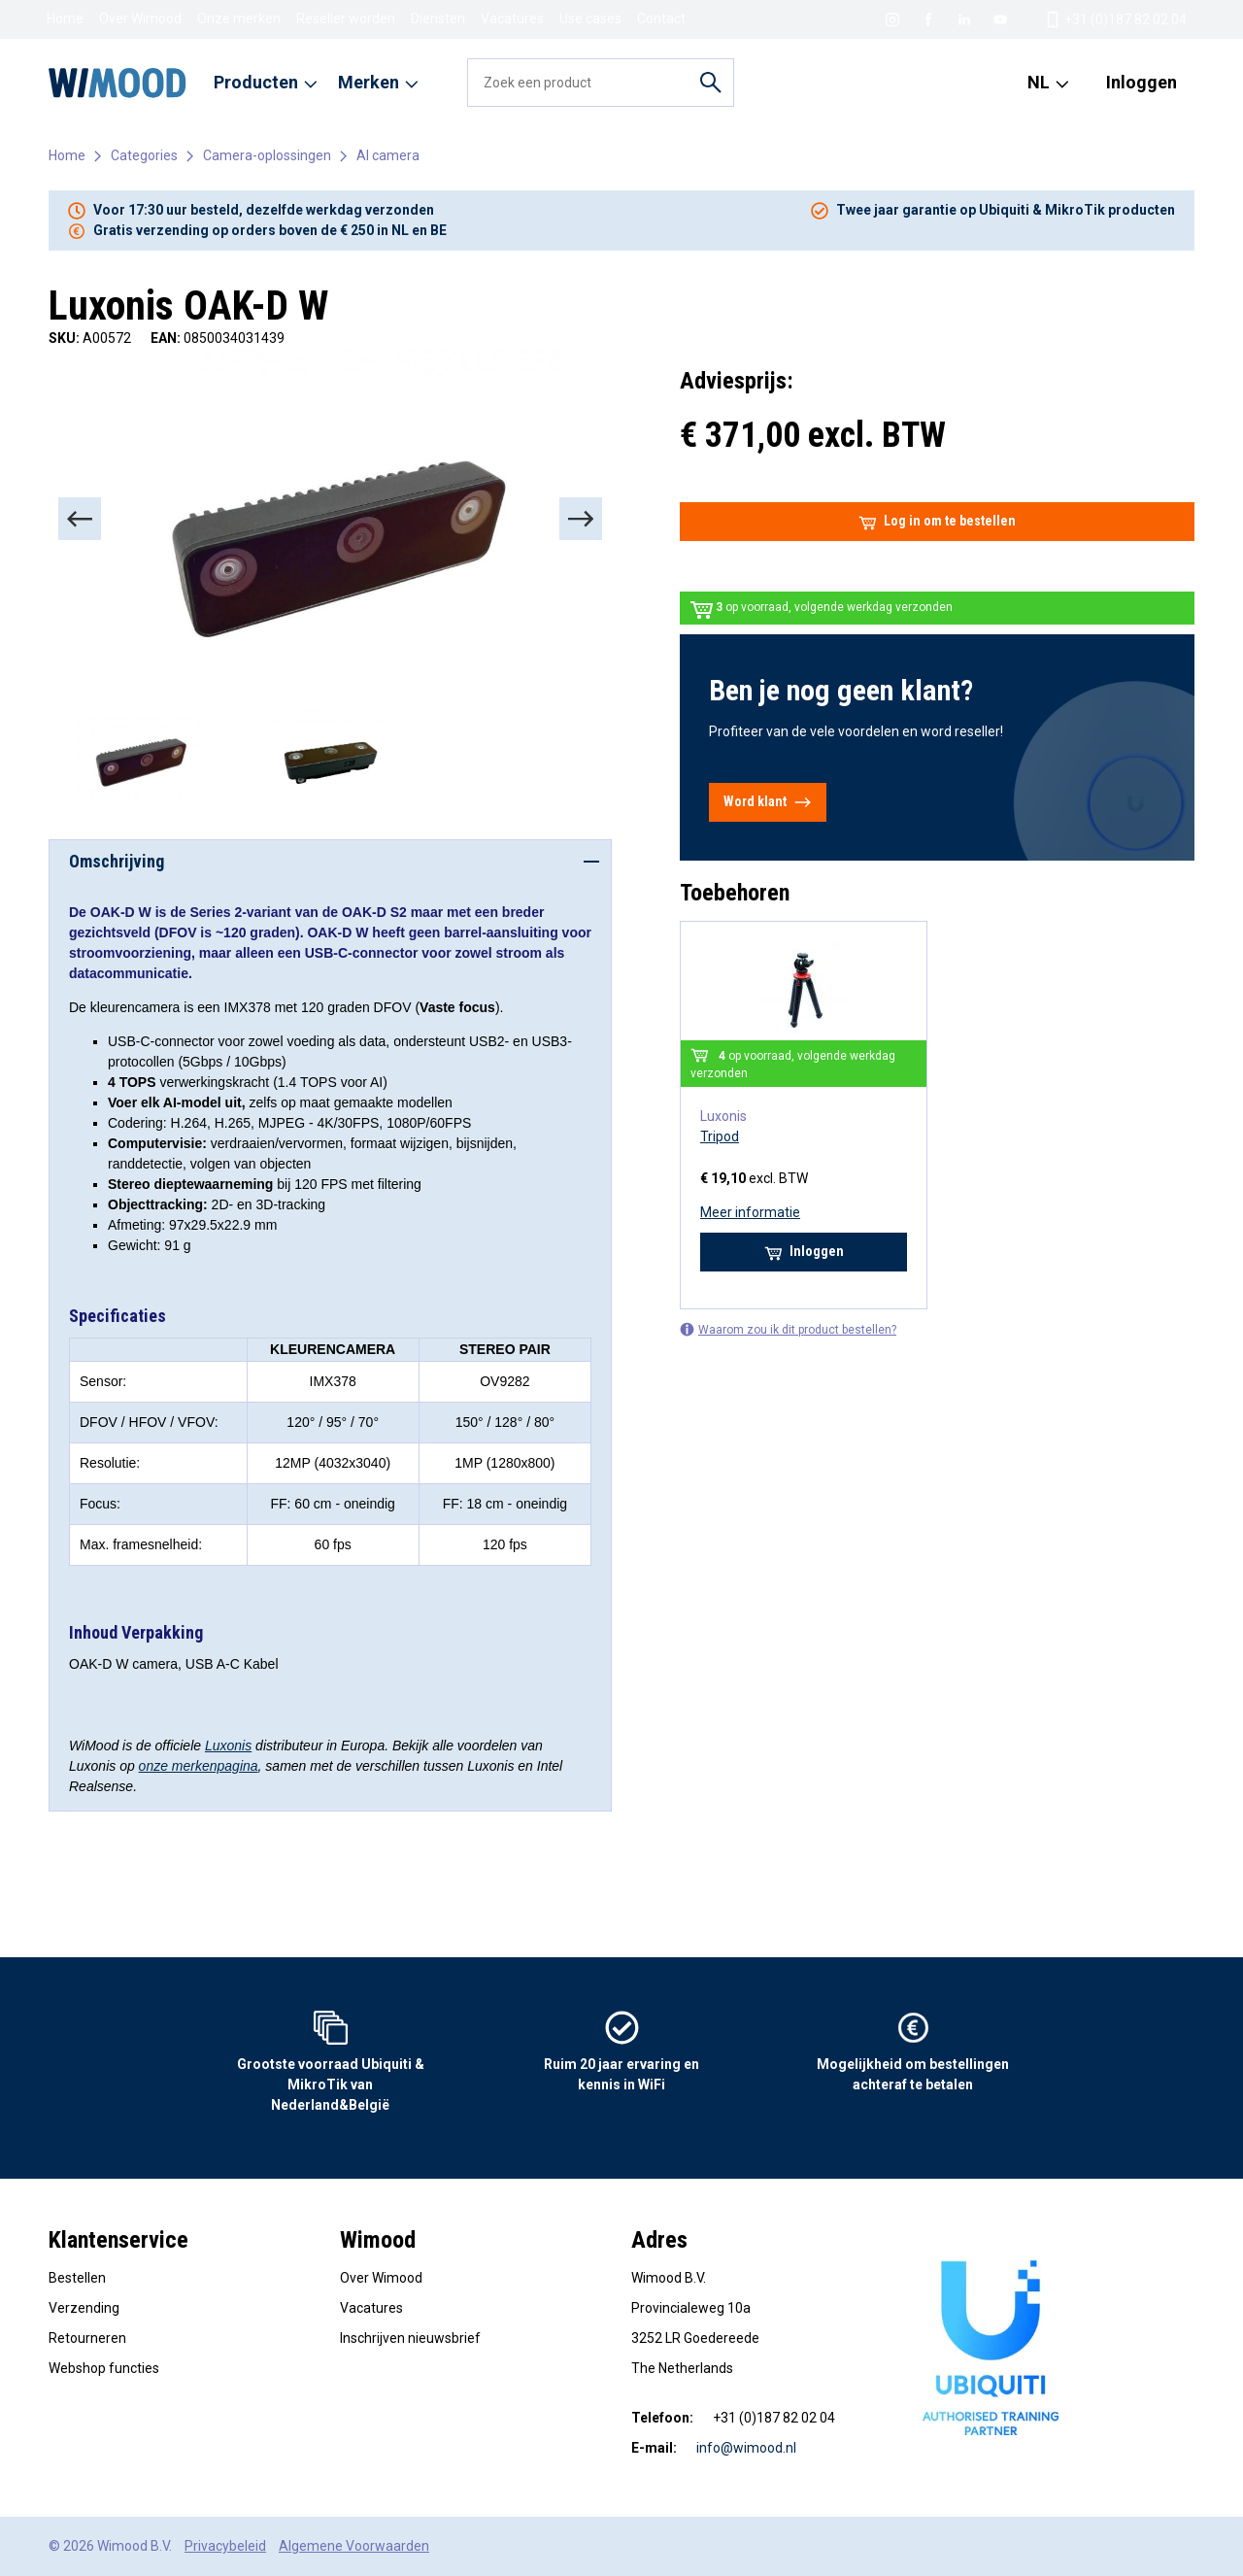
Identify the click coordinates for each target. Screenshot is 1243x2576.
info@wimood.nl (746, 2448)
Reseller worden (345, 18)
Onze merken (239, 18)
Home (65, 18)
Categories (144, 155)
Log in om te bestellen (937, 521)
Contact (661, 18)
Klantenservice (118, 2240)
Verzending (84, 2308)
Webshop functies (104, 2368)
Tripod (719, 1136)
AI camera (388, 155)
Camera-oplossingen (267, 155)
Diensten (438, 18)
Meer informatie (750, 1212)
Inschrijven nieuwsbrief (410, 2338)
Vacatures (512, 18)
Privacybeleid (225, 2546)
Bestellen (77, 2278)
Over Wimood (140, 18)
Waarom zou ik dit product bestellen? (788, 1329)
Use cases (590, 18)
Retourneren (87, 2338)
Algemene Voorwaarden (354, 2546)
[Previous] (79, 518)
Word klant (767, 802)
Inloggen (1141, 82)
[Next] (580, 518)
